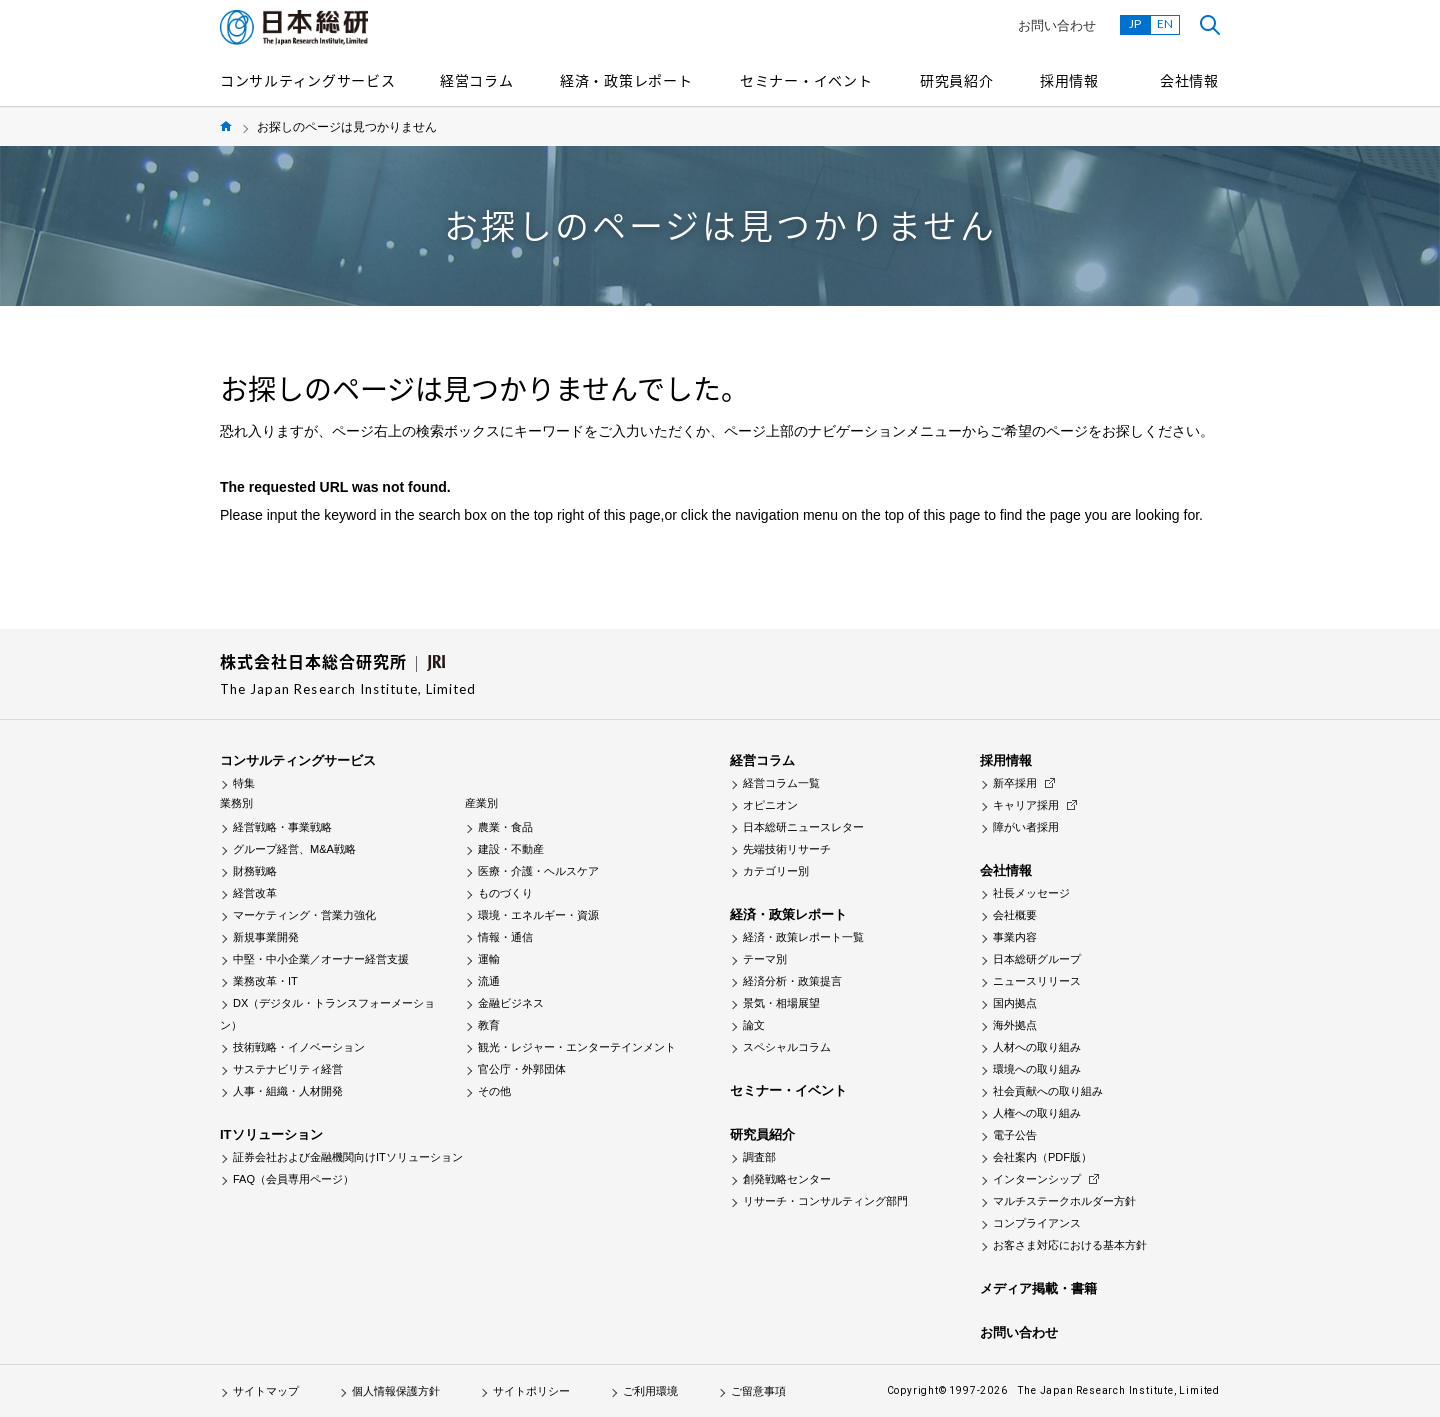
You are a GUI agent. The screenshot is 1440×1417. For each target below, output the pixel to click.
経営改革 (255, 893)
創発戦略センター (787, 1179)
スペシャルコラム (787, 1047)
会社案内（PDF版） (1042, 1157)
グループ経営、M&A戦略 (294, 849)
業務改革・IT (265, 981)
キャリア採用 (1026, 805)
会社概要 (1015, 915)
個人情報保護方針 (396, 1391)
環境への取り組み (1037, 1069)
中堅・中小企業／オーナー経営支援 (321, 959)
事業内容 (1015, 937)
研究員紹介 (957, 80)
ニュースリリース (1037, 981)
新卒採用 (1015, 783)
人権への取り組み (1037, 1113)
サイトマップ (266, 1391)
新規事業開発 (266, 937)
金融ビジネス (511, 1003)
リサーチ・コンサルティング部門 (825, 1201)
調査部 (759, 1157)
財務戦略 (255, 871)
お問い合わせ (1057, 25)
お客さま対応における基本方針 (1070, 1245)
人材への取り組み (1037, 1047)
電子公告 (1015, 1135)
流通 (489, 981)
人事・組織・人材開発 (288, 1091)
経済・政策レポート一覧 (803, 937)
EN (1165, 23)
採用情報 (1069, 80)
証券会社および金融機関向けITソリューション (348, 1157)
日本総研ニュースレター (803, 827)
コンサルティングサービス (307, 80)
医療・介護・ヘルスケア (538, 871)
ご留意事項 (758, 1391)
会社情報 (1189, 80)
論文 (754, 1025)
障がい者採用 (1026, 827)
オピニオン (770, 805)
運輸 (489, 959)
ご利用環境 (650, 1391)
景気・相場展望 (781, 1003)
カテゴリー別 (776, 871)
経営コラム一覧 (781, 783)
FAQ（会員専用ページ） (293, 1179)
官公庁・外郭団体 (522, 1069)
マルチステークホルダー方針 (1064, 1201)
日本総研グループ (1037, 959)
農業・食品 (505, 827)
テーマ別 (765, 959)
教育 (489, 1025)
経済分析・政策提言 (792, 981)
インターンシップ (1037, 1179)
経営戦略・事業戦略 (282, 827)
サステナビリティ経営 (288, 1069)
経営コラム (477, 80)
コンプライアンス (1037, 1223)
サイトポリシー (531, 1391)
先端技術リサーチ (787, 849)
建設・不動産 (511, 849)
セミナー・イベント (806, 80)
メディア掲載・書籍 (1038, 1288)
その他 (494, 1091)
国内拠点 (1015, 1003)
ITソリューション (271, 1134)
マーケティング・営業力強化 (304, 915)
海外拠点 (1015, 1025)
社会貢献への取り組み (1048, 1091)
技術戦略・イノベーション (299, 1047)
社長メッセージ (1031, 893)
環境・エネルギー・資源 (538, 915)
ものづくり (505, 893)
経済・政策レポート (626, 80)
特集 (244, 783)
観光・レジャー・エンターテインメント (577, 1047)
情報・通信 (505, 937)
